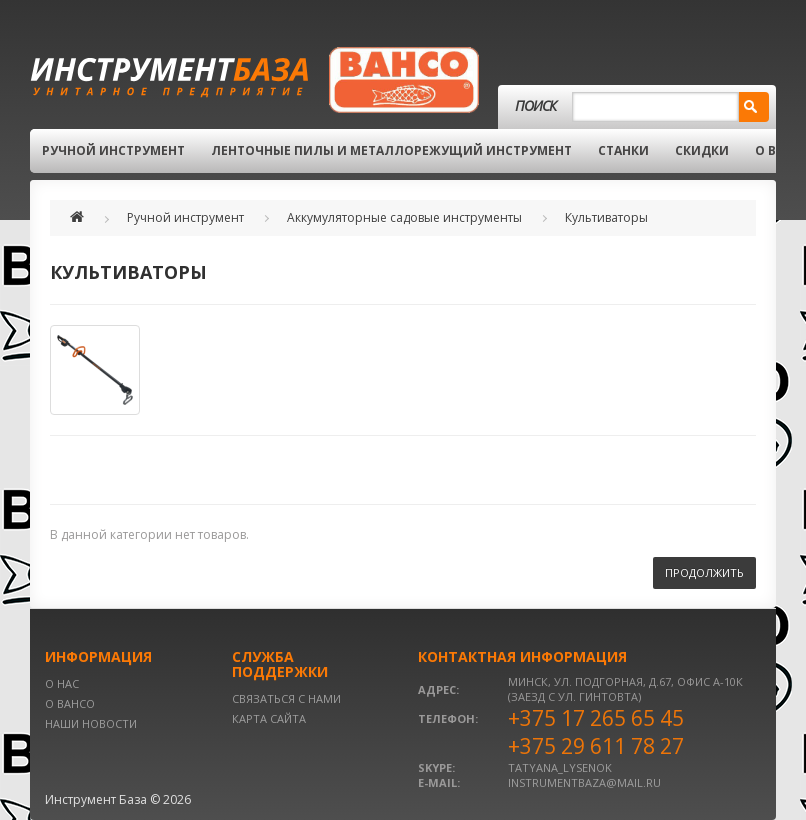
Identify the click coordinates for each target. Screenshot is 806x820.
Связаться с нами (286, 698)
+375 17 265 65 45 (596, 718)
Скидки (702, 150)
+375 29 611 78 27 (596, 746)
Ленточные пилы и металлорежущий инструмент (391, 150)
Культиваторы (606, 217)
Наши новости (91, 723)
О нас (62, 683)
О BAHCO (70, 703)
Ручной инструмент (113, 150)
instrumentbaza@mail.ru (584, 782)
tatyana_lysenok (560, 767)
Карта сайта (269, 718)
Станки (623, 150)
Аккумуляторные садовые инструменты (404, 217)
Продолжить (704, 572)
